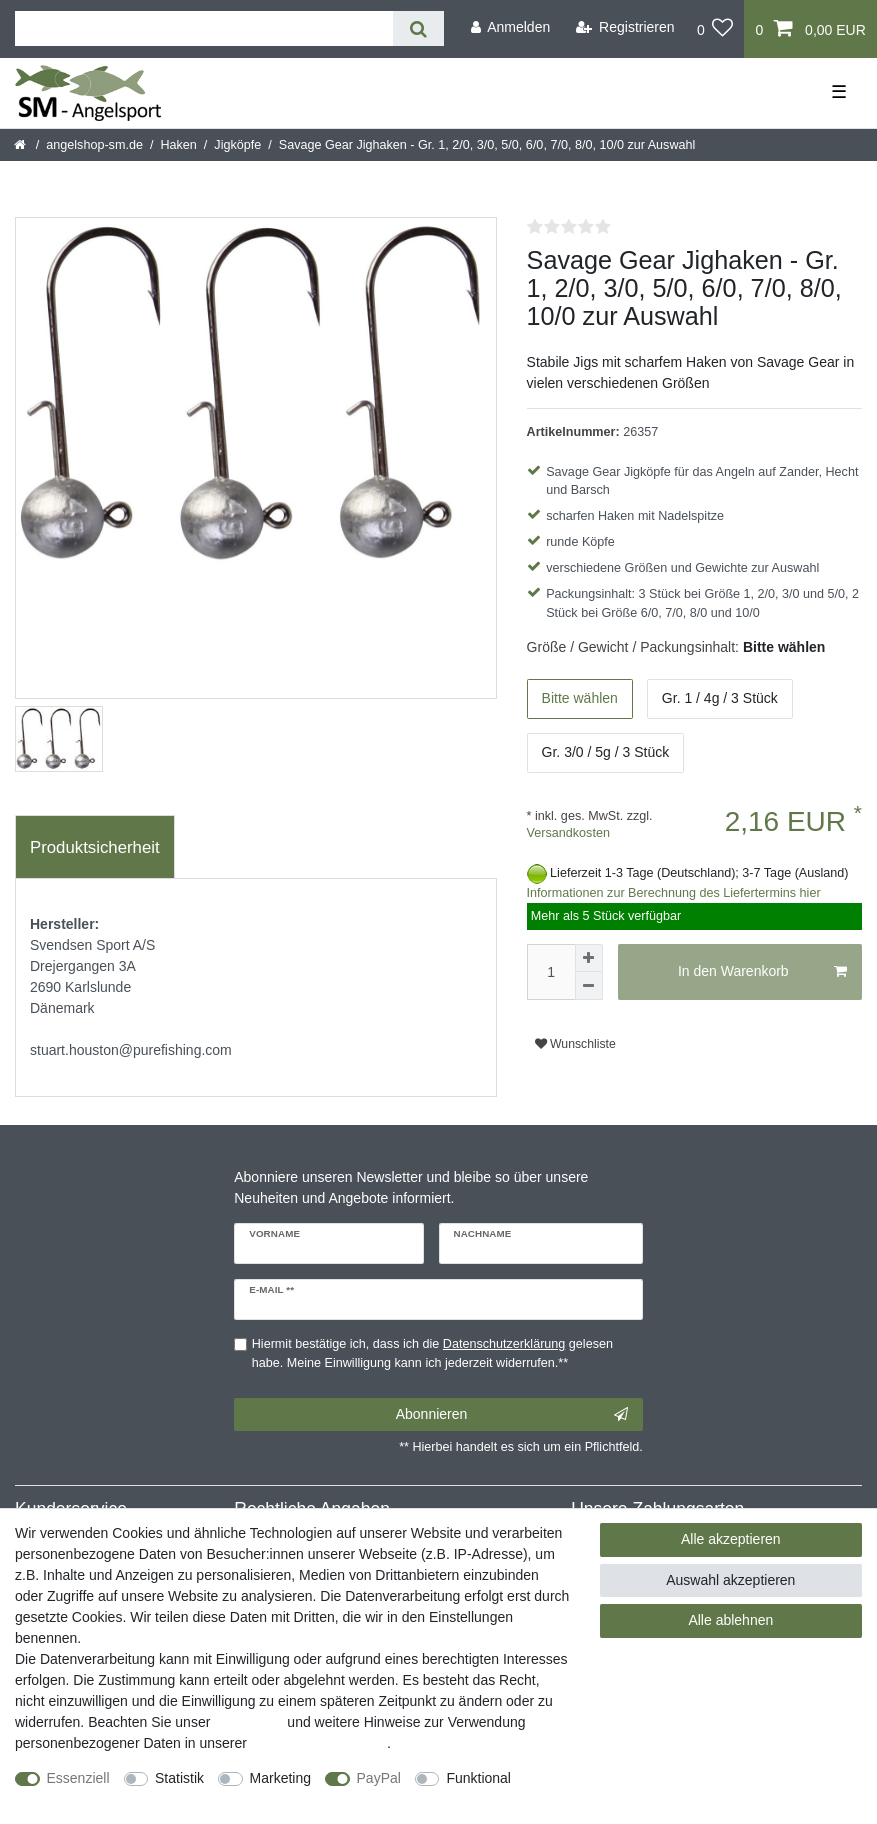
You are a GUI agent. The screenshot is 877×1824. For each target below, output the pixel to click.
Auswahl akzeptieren (730, 1580)
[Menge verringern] (589, 986)
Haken (178, 145)
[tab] (95, 847)
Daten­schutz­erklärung (319, 1743)
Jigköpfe (237, 145)
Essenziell (78, 1778)
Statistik (179, 1778)
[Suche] (418, 28)
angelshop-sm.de (94, 145)
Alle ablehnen (730, 1620)
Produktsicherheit (95, 847)
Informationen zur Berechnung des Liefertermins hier (674, 893)
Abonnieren (512, 1415)
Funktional (478, 1778)
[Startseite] (21, 145)
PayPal (379, 1778)
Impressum (248, 1722)
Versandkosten (568, 833)
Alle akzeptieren (731, 1539)
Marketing (280, 1778)
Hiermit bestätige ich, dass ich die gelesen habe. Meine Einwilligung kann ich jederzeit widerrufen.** (432, 1353)
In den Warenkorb (762, 972)
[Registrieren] (625, 27)
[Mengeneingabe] (551, 972)
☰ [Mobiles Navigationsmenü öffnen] (839, 92)
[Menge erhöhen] (589, 958)
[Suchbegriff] (204, 28)
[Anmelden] (510, 27)
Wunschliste (575, 1044)
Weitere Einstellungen (83, 1799)
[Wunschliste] (715, 29)
